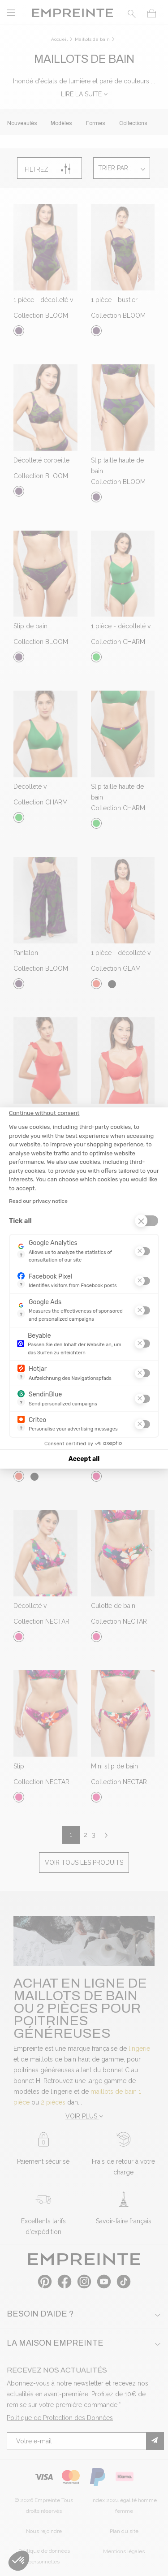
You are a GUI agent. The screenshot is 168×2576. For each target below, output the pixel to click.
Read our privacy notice (38, 1201)
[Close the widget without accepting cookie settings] (44, 1113)
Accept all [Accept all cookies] (84, 1459)
